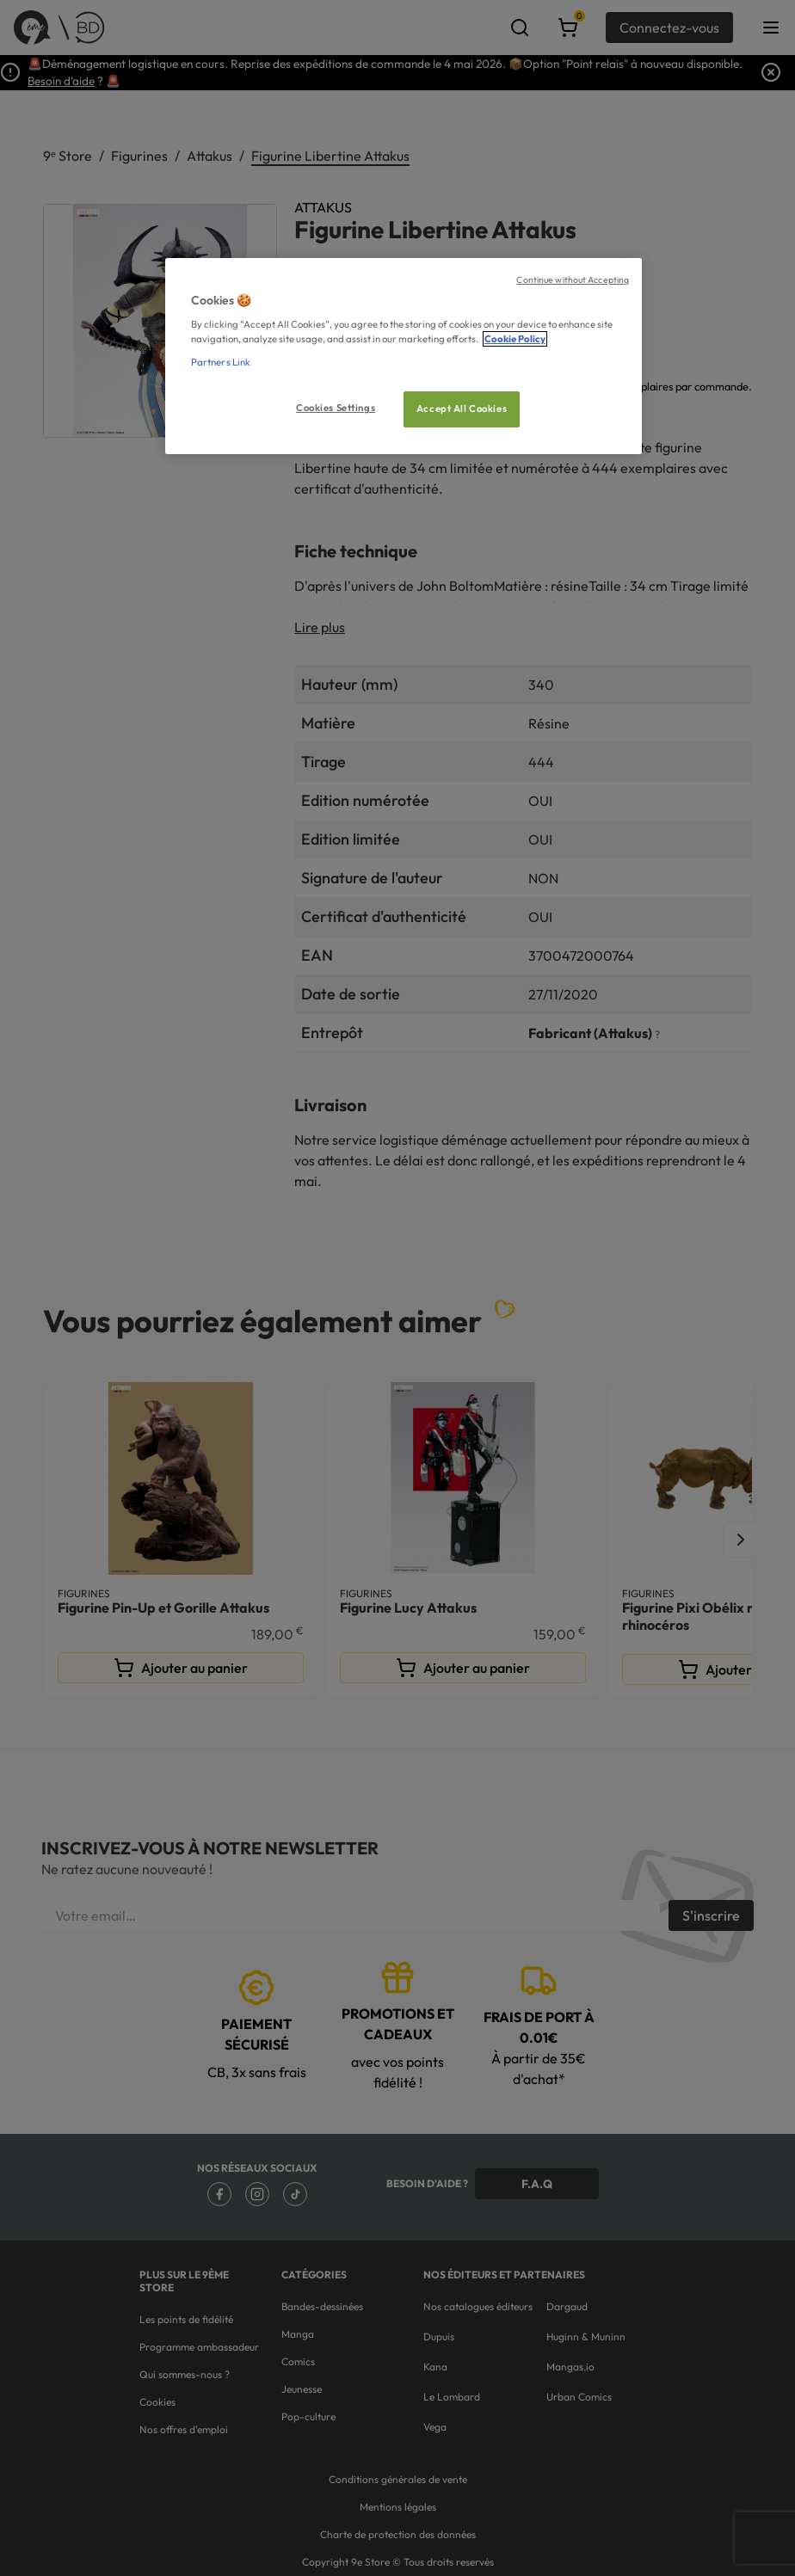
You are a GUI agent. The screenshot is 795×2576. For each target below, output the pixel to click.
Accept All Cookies (461, 409)
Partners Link (220, 362)
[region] (403, 356)
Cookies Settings (335, 408)
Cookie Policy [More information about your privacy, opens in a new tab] (514, 339)
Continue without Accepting (572, 280)
